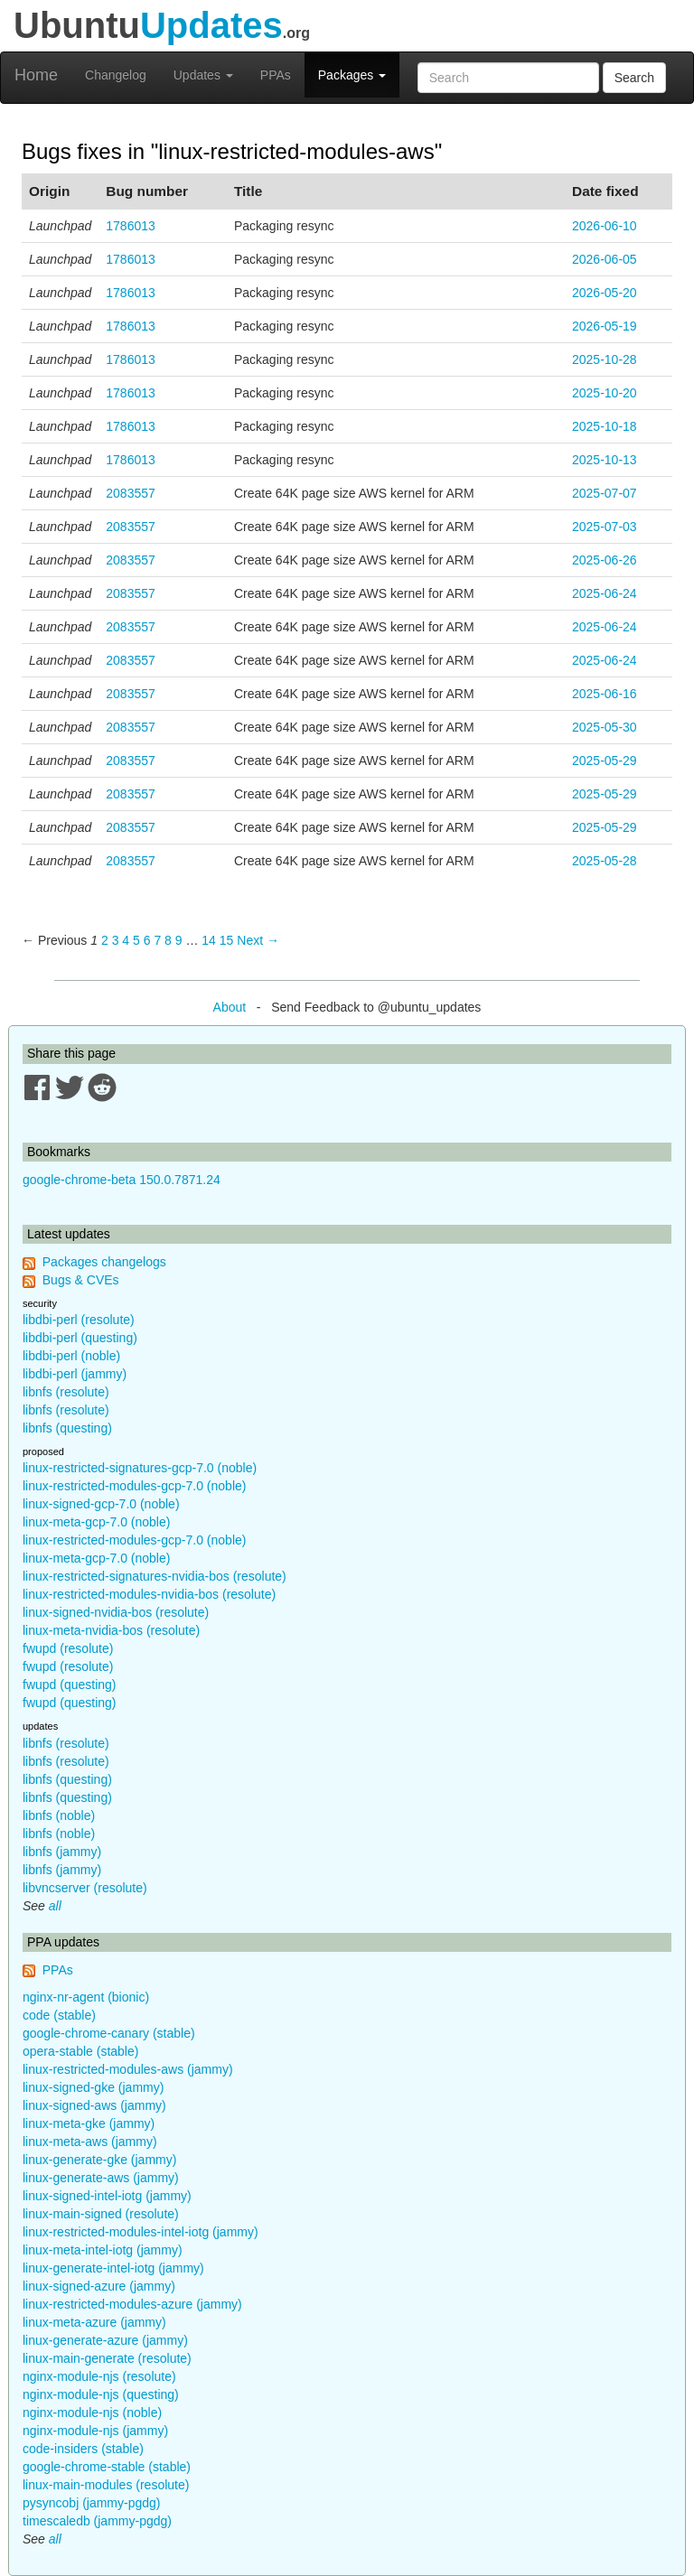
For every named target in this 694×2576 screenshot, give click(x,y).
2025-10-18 (604, 426)
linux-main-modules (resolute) (106, 2485)
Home (36, 75)
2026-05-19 (604, 326)
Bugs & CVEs (80, 1280)
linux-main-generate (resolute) (107, 2358)
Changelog (115, 75)
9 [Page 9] (179, 940)
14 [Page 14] (209, 940)
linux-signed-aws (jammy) (94, 2105)
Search (634, 77)
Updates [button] (203, 75)
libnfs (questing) (67, 1428)
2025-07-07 (604, 493)
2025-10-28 (604, 359)
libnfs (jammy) (62, 1851)
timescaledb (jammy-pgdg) (97, 2521)
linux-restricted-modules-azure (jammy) (132, 2304)
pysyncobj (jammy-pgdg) (92, 2503)
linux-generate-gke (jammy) (99, 2159)
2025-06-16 (604, 693)
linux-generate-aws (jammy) (101, 2177)
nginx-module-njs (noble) (92, 2412)
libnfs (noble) (59, 1815)
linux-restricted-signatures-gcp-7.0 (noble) (140, 1468)
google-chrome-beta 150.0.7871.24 (121, 1179)
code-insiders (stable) (83, 2448)
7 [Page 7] (157, 940)
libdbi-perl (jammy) (75, 1374)
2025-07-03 (604, 526)
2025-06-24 (604, 593)
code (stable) (59, 2015)
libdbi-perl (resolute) (79, 1319)
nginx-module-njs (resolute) (99, 2376)
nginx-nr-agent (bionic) (86, 1997)
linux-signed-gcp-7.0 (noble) (101, 1504)
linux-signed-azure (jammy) (99, 2286)
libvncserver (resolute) (85, 1888)
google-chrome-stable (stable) (107, 2466)
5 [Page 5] (136, 940)
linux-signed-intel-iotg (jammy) (107, 2196)
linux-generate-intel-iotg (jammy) (113, 2268)
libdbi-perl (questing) (80, 1337)
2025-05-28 (604, 861)
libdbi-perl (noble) (71, 1356)
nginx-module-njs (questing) (101, 2394)
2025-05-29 (604, 760)
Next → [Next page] (258, 940)
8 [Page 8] (168, 940)
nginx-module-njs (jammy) (95, 2430)
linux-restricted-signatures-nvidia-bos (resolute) (154, 1576)
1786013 (130, 226)
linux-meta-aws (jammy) (90, 2141)
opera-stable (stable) (80, 2051)
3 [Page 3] (115, 940)
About (230, 1007)
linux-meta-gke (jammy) (89, 2123)
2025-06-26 (604, 560)
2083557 (130, 493)
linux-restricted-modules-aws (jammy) (128, 2069)
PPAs (275, 75)
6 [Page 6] (147, 940)
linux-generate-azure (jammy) (105, 2340)
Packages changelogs (104, 1262)
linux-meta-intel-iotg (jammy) (103, 2250)
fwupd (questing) (70, 1684)
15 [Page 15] (227, 940)
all (55, 1906)
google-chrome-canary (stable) (109, 2033)
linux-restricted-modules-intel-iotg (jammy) (140, 2232)
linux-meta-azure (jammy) (94, 2322)
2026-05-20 (604, 292)
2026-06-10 (604, 226)
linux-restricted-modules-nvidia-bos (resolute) (149, 1594)
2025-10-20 (604, 393)
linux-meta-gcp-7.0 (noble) (96, 1522)
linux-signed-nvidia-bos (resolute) (116, 1612)
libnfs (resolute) (66, 1392)
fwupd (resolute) (68, 1648)
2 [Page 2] (104, 940)
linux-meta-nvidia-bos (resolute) (111, 1630)
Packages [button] (352, 75)
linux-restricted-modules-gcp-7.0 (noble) (134, 1486)
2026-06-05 (604, 259)
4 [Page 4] (125, 940)
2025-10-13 (604, 460)
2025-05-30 (604, 727)
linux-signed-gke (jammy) (93, 2087)
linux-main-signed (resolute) (101, 2214)
